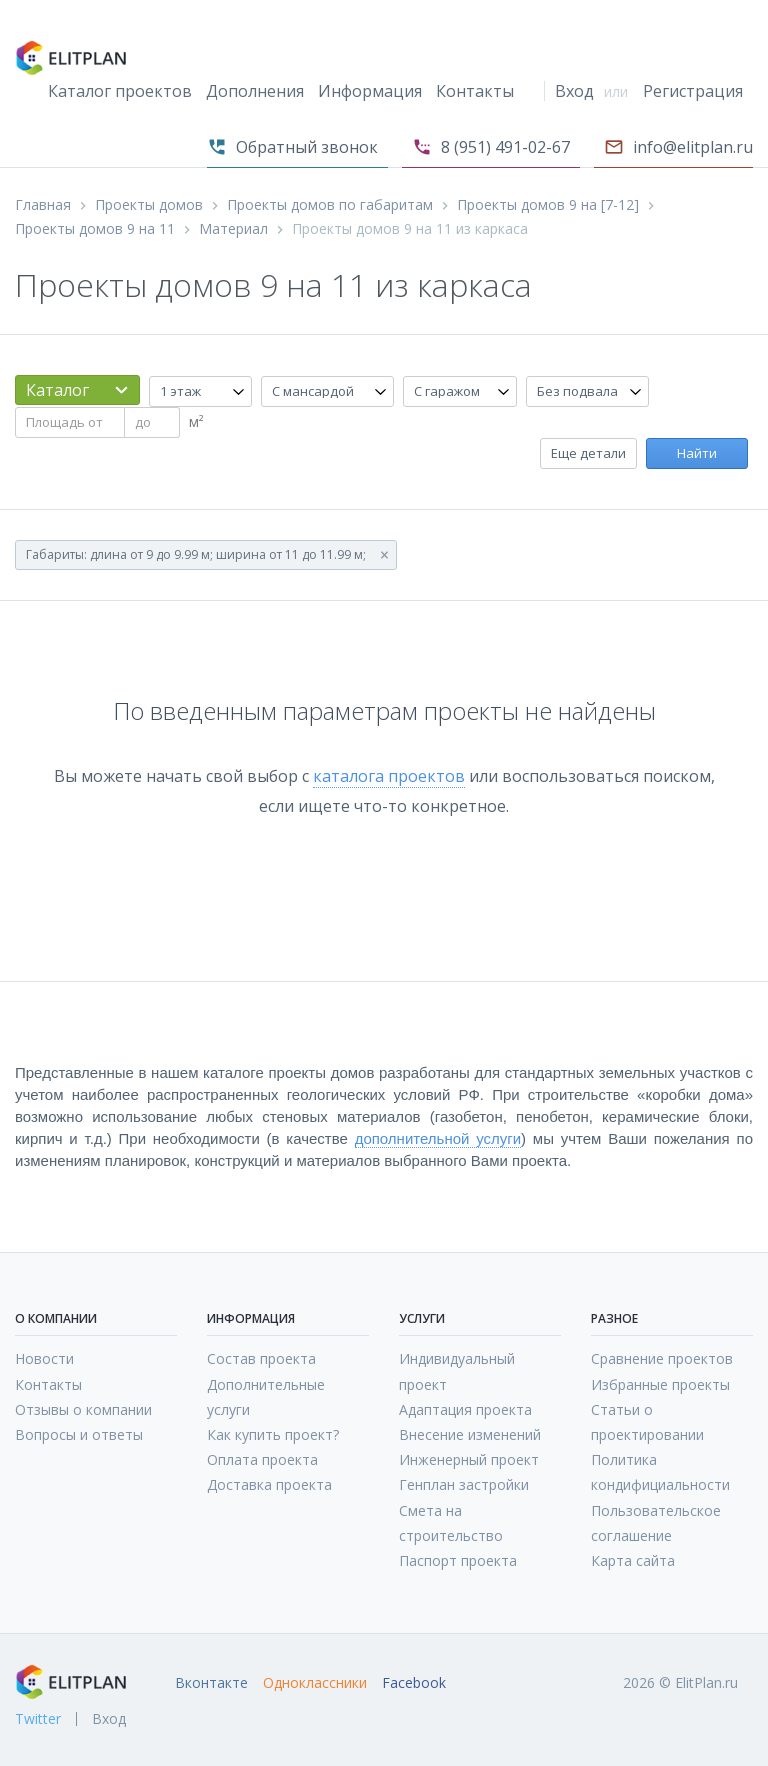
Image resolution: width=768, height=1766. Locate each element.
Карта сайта (633, 1560)
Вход (574, 91)
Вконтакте (211, 1683)
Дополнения (255, 91)
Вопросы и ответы (79, 1434)
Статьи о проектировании (647, 1422)
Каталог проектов (120, 91)
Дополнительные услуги (266, 1397)
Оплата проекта (262, 1459)
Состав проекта (261, 1358)
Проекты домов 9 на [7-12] (548, 205)
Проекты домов (149, 205)
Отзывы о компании (83, 1409)
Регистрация (693, 91)
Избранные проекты (660, 1384)
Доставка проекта (269, 1484)
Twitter (38, 1719)
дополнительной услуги (438, 1138)
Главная (43, 205)
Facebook (414, 1683)
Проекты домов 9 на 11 (95, 229)
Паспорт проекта (458, 1560)
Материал (233, 229)
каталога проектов (389, 776)
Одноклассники (315, 1683)
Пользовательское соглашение (656, 1523)
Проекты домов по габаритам (330, 205)
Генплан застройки (464, 1484)
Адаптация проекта (465, 1409)
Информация (370, 91)
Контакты (475, 91)
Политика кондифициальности (660, 1472)
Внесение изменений (470, 1434)
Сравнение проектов (662, 1358)
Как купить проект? (273, 1434)
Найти (697, 453)
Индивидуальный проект (457, 1371)
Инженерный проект (469, 1459)
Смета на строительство (451, 1523)
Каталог (57, 390)
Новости (44, 1358)
